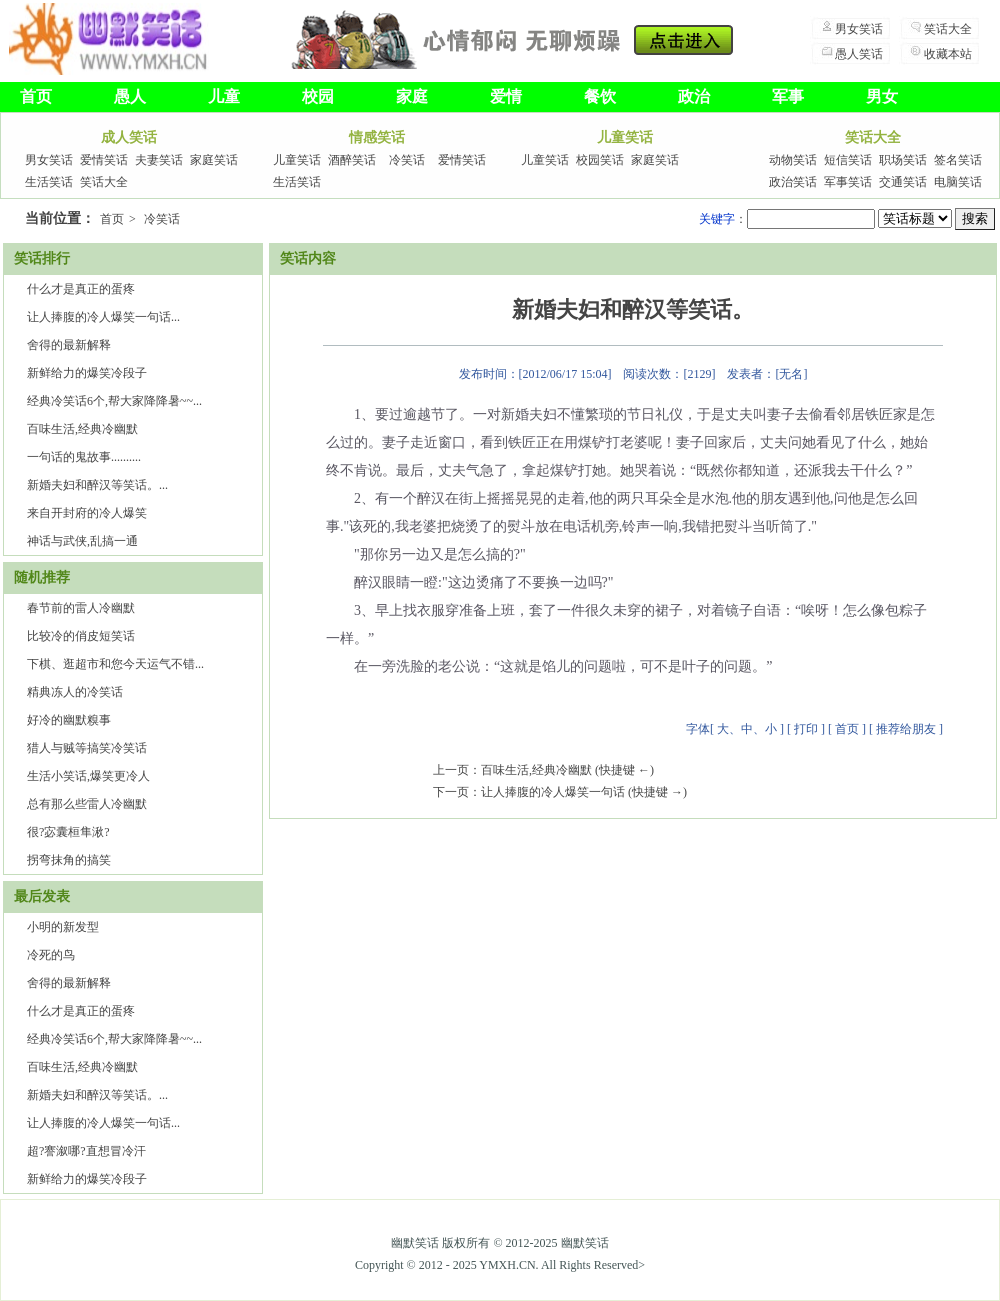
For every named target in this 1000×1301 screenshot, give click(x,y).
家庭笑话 (214, 160)
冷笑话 (407, 160)
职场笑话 (903, 160)
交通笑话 (903, 182)
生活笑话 (49, 182)
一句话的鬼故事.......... (84, 457)
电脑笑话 (958, 182)
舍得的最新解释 (69, 345)
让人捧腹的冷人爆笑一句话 (553, 792)
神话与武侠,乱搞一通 (82, 541)
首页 (36, 96)
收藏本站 (948, 54)
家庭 (412, 96)
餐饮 (600, 96)
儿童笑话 (297, 160)
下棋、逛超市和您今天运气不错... (115, 664)
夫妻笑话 (159, 160)
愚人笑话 (859, 54)
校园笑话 (600, 160)
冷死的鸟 (51, 955)
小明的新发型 (63, 927)
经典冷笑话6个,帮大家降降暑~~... (114, 401)
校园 (318, 96)
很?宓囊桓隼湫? (68, 832)
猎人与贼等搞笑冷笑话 (87, 748)
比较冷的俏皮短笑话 (81, 636)
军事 (788, 96)
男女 (882, 96)
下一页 (451, 792)
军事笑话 (848, 182)
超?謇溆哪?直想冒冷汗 (86, 1151)
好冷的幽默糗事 (69, 720)
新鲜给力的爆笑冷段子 (87, 373)
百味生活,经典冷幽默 (82, 429)
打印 (806, 729)
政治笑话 (793, 182)
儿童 (224, 96)
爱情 (506, 96)
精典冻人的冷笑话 (75, 692)
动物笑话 (793, 160)
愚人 (130, 96)
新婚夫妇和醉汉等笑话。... (97, 485)
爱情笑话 (104, 160)
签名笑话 (958, 160)
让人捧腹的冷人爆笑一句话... (103, 317)
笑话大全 (948, 29)
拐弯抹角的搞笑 (69, 860)
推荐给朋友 (906, 729)
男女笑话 (859, 29)
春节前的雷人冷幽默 (81, 608)
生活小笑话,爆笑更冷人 (88, 776)
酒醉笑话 (352, 160)
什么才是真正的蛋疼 (81, 289)
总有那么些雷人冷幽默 (87, 804)
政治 (694, 96)
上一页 (451, 770)
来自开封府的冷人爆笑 (87, 513)
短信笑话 (848, 160)
